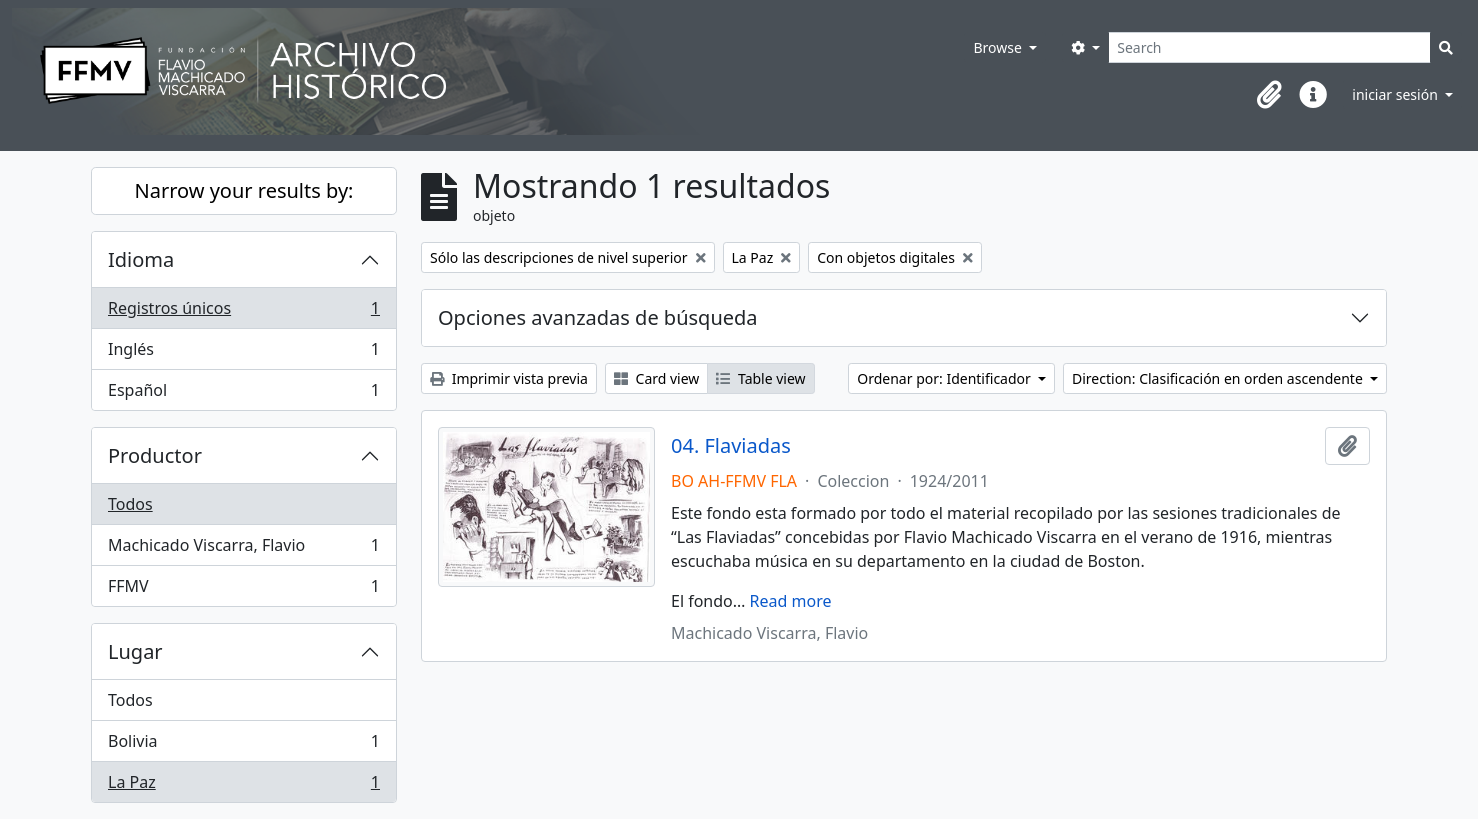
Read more (791, 601)
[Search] (1269, 47)
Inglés (243, 353)
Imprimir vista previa (509, 378)
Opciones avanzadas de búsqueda (598, 317)
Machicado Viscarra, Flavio (243, 549)
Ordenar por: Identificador (945, 378)
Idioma (141, 259)
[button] (1269, 95)
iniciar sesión (1396, 94)
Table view (760, 378)
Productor (155, 455)
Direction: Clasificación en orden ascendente (1219, 378)
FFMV (243, 590)
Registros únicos (243, 312)
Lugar (135, 651)
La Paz (243, 786)
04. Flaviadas (731, 446)
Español (243, 394)
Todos (130, 504)
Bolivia (243, 745)
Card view (656, 378)
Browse (999, 47)
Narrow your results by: (244, 190)
